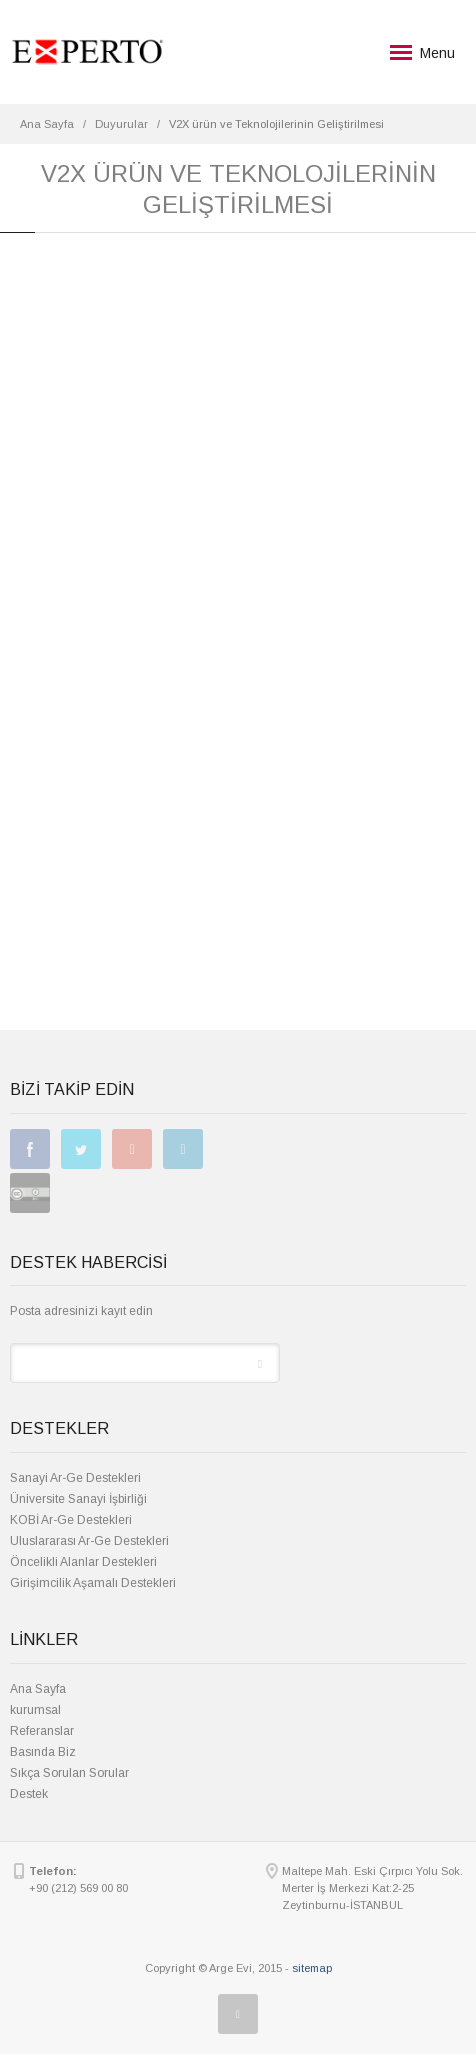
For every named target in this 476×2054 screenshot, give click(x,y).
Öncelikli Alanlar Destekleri (83, 1562)
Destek (29, 1794)
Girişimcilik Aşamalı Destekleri (93, 1583)
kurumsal (35, 1710)
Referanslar (42, 1731)
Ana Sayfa (38, 1689)
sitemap (312, 1968)
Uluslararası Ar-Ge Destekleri (89, 1541)
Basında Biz (43, 1752)
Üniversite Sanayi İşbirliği (78, 1499)
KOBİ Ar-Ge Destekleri (71, 1520)
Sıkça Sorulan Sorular (69, 1773)
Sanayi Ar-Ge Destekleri (75, 1478)
